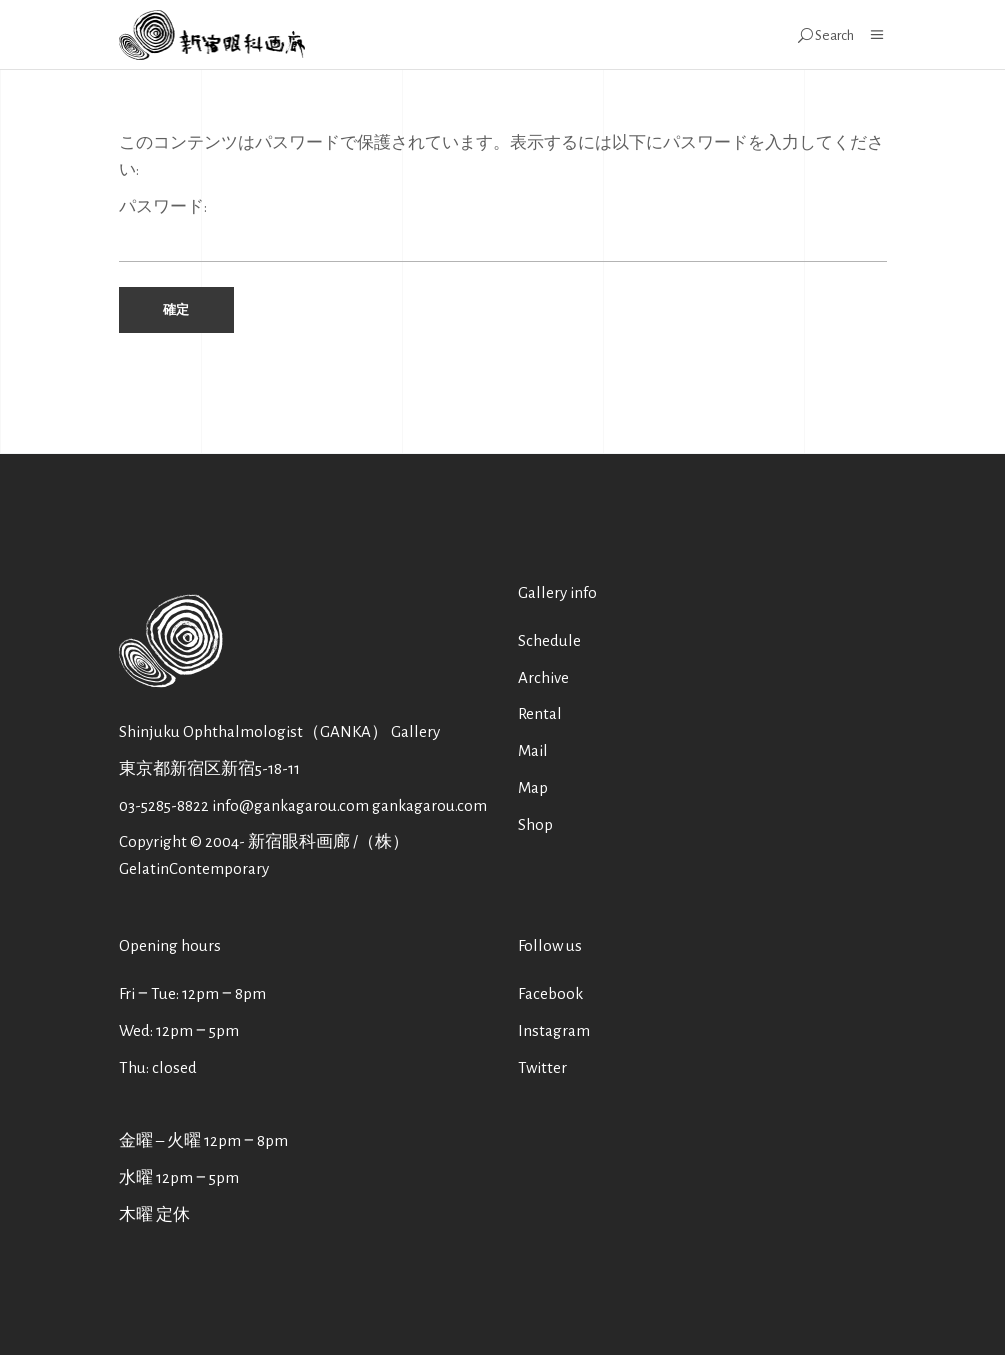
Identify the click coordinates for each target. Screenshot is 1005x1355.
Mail (533, 750)
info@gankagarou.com (290, 805)
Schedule (549, 640)
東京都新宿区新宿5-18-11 (209, 768)
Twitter (542, 1067)
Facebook (550, 993)
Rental (540, 713)
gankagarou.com (429, 805)
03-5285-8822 (164, 805)
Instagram (554, 1030)
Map (533, 787)
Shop (535, 824)
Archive (543, 677)
